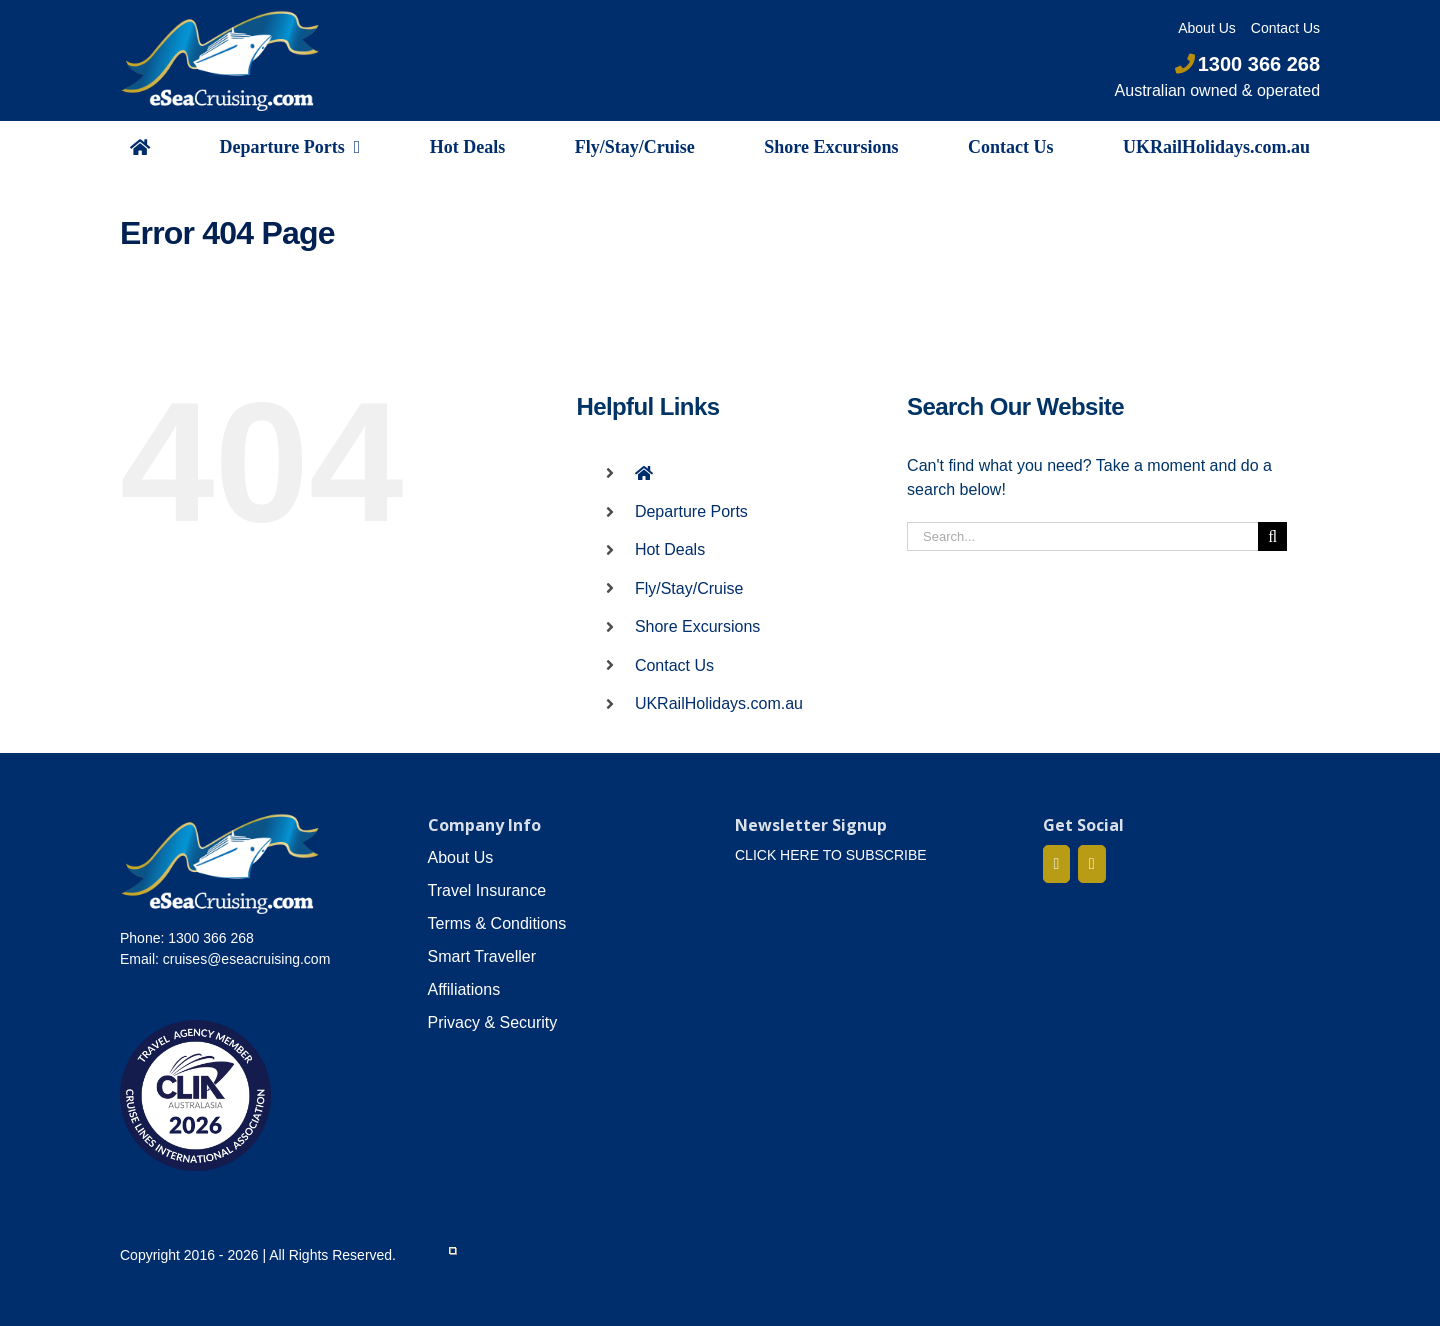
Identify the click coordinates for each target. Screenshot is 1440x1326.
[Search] (1272, 536)
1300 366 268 (1247, 64)
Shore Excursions (697, 626)
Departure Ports (691, 511)
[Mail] (1092, 864)
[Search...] (1082, 536)
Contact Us (674, 665)
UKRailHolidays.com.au (719, 703)
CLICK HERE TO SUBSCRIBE (831, 855)
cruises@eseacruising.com (247, 959)
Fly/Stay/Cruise (689, 588)
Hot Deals (670, 549)
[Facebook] (1057, 864)
